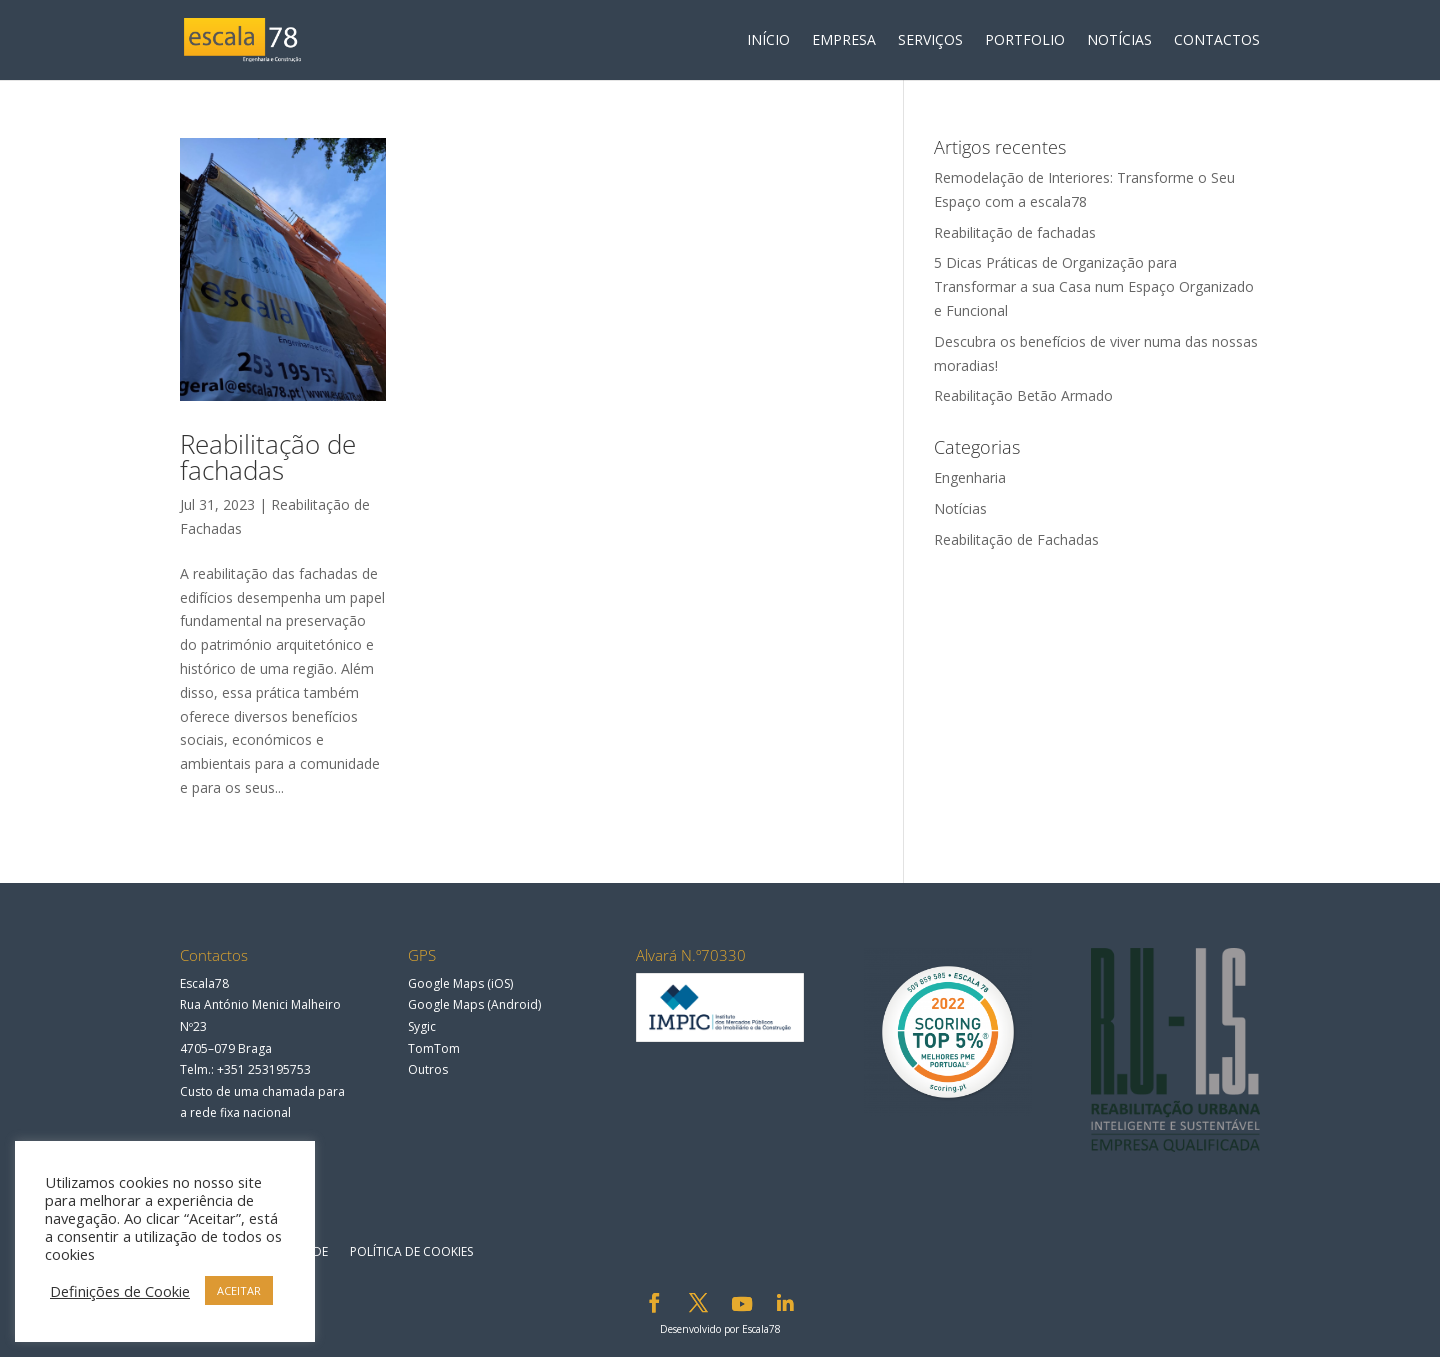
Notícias (960, 508)
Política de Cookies (411, 1251)
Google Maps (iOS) (460, 983)
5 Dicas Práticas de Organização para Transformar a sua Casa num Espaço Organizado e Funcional (1094, 286)
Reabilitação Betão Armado (1023, 395)
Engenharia (970, 477)
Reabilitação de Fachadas (1016, 539)
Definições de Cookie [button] (120, 1291)
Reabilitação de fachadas (268, 457)
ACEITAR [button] (239, 1290)
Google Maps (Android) (474, 1004)
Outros (428, 1069)
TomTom (434, 1048)
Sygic (422, 1026)
